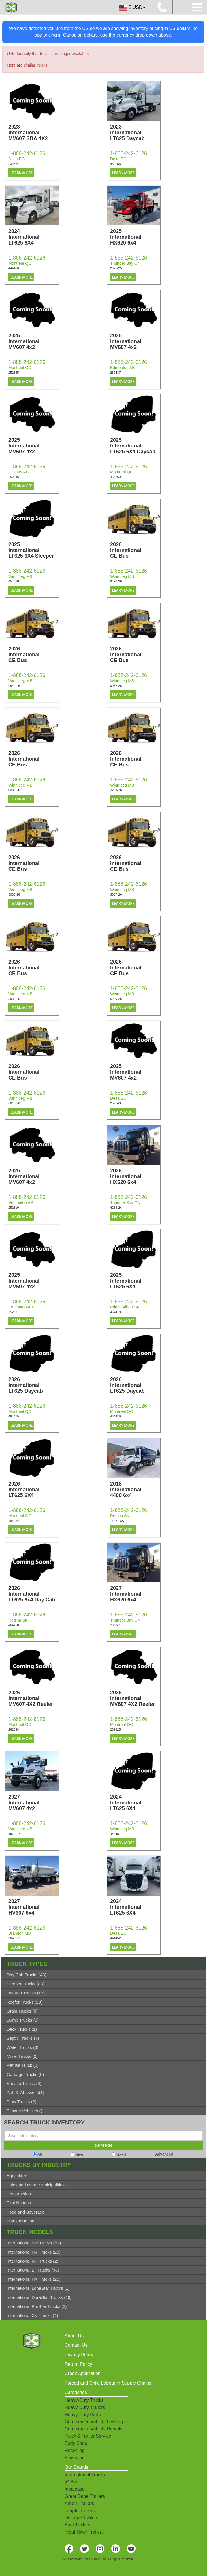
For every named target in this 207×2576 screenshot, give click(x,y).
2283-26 (116, 790)
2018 (135, 1489)
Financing (74, 2457)
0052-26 (116, 685)
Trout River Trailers (84, 2532)
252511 (13, 1312)
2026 (135, 550)
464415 (13, 1416)
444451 (115, 1834)
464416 (115, 1416)
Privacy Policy (79, 2354)
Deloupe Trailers (81, 2517)
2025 (135, 237)
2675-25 (116, 268)
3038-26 (14, 999)
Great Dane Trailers (85, 2496)
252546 (13, 477)
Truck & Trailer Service (88, 2436)
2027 (135, 1594)
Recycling (74, 2450)
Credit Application (83, 2373)
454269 (115, 477)
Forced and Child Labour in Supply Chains (108, 2383)
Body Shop (76, 2443)
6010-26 (14, 1103)
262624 (13, 1729)
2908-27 (116, 1625)
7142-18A (117, 1520)
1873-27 (14, 1834)
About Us (74, 2335)
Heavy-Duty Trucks (84, 2400)
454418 (115, 1312)
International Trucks (85, 2474)
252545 (13, 372)
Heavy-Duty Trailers (85, 2407)
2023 (33, 132)
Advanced (164, 2154)
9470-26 (116, 581)
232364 (13, 164)
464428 (13, 1625)
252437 (115, 372)
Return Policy (78, 2364)
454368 (13, 581)
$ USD (131, 8)
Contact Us (76, 2345)
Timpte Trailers (80, 2510)
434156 (115, 164)
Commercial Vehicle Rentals (93, 2428)
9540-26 (14, 685)
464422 (13, 1520)
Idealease (74, 2489)
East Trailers (77, 2524)
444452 (115, 1938)
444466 (13, 268)
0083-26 (14, 790)
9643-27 (14, 1938)
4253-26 (116, 1207)
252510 (13, 1207)
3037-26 (116, 894)
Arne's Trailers (79, 2503)
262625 (115, 1729)
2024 (33, 237)
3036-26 (14, 894)
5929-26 (116, 999)
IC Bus (71, 2481)
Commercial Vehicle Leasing (94, 2421)
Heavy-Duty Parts (83, 2414)
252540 (115, 1103)
